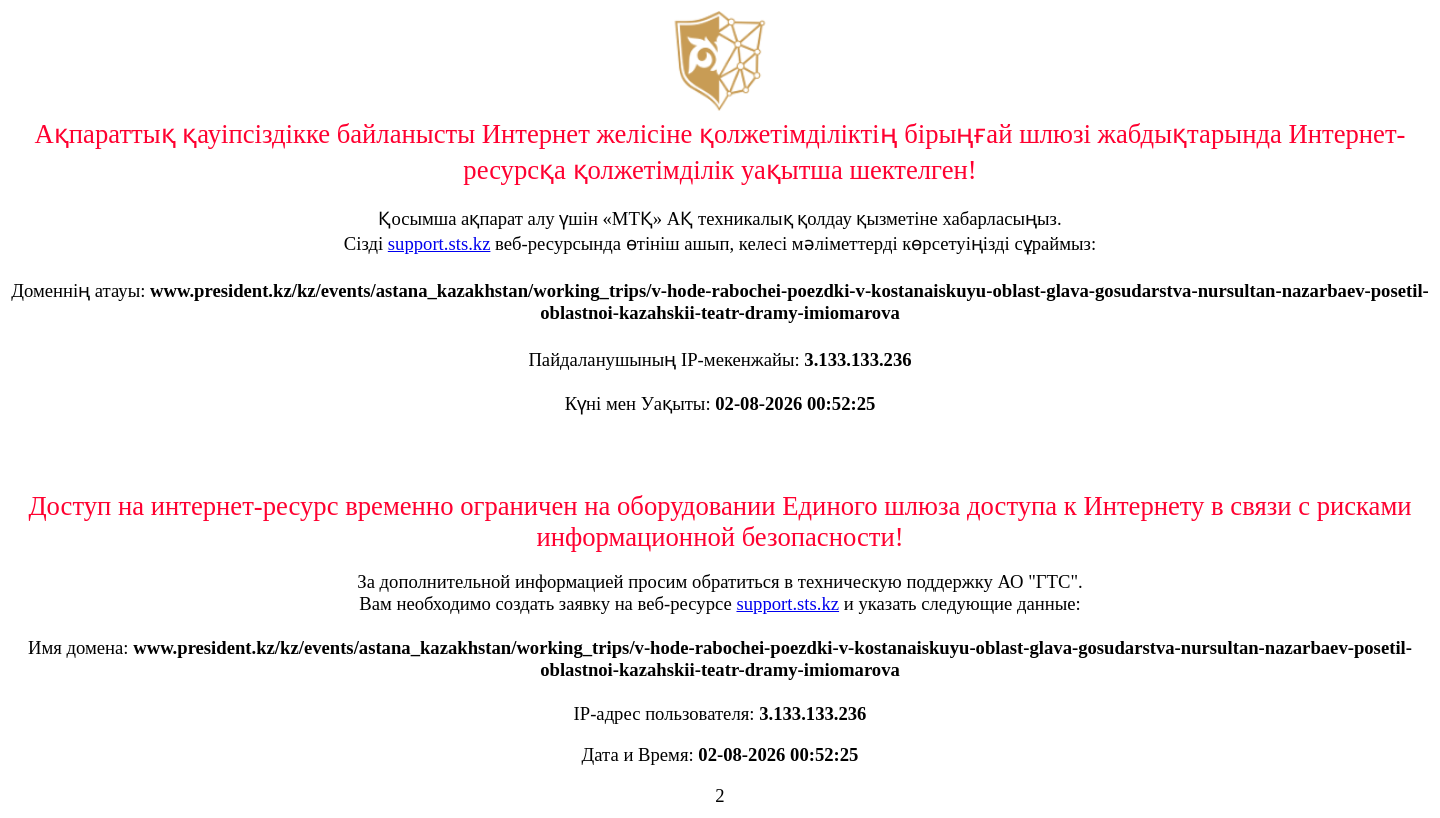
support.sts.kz (439, 243)
